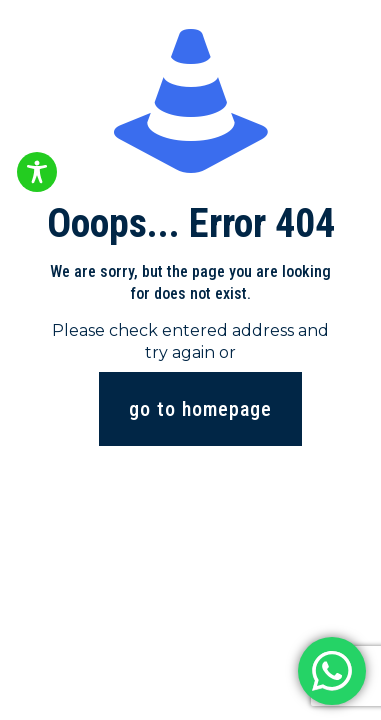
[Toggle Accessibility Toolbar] (37, 172)
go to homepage (200, 409)
